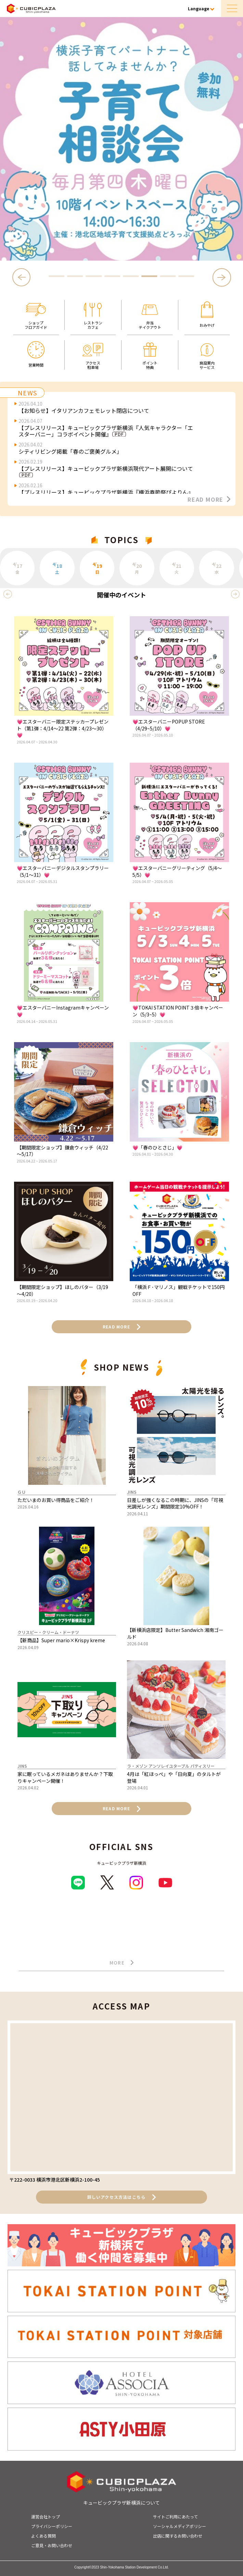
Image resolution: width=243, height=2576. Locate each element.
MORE (122, 1963)
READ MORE (209, 499)
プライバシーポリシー (51, 2526)
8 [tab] (186, 276)
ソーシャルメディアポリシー (179, 2526)
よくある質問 (43, 2536)
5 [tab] (131, 276)
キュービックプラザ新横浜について (121, 2502)
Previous (22, 277)
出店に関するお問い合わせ (177, 2536)
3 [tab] (94, 276)
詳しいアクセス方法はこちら (121, 2197)
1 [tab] (57, 276)
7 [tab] (168, 276)
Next (221, 277)
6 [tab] (149, 276)
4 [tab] (112, 276)
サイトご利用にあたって (175, 2516)
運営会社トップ (45, 2516)
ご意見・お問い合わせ (51, 2545)
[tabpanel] (121, 139)
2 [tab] (75, 276)
